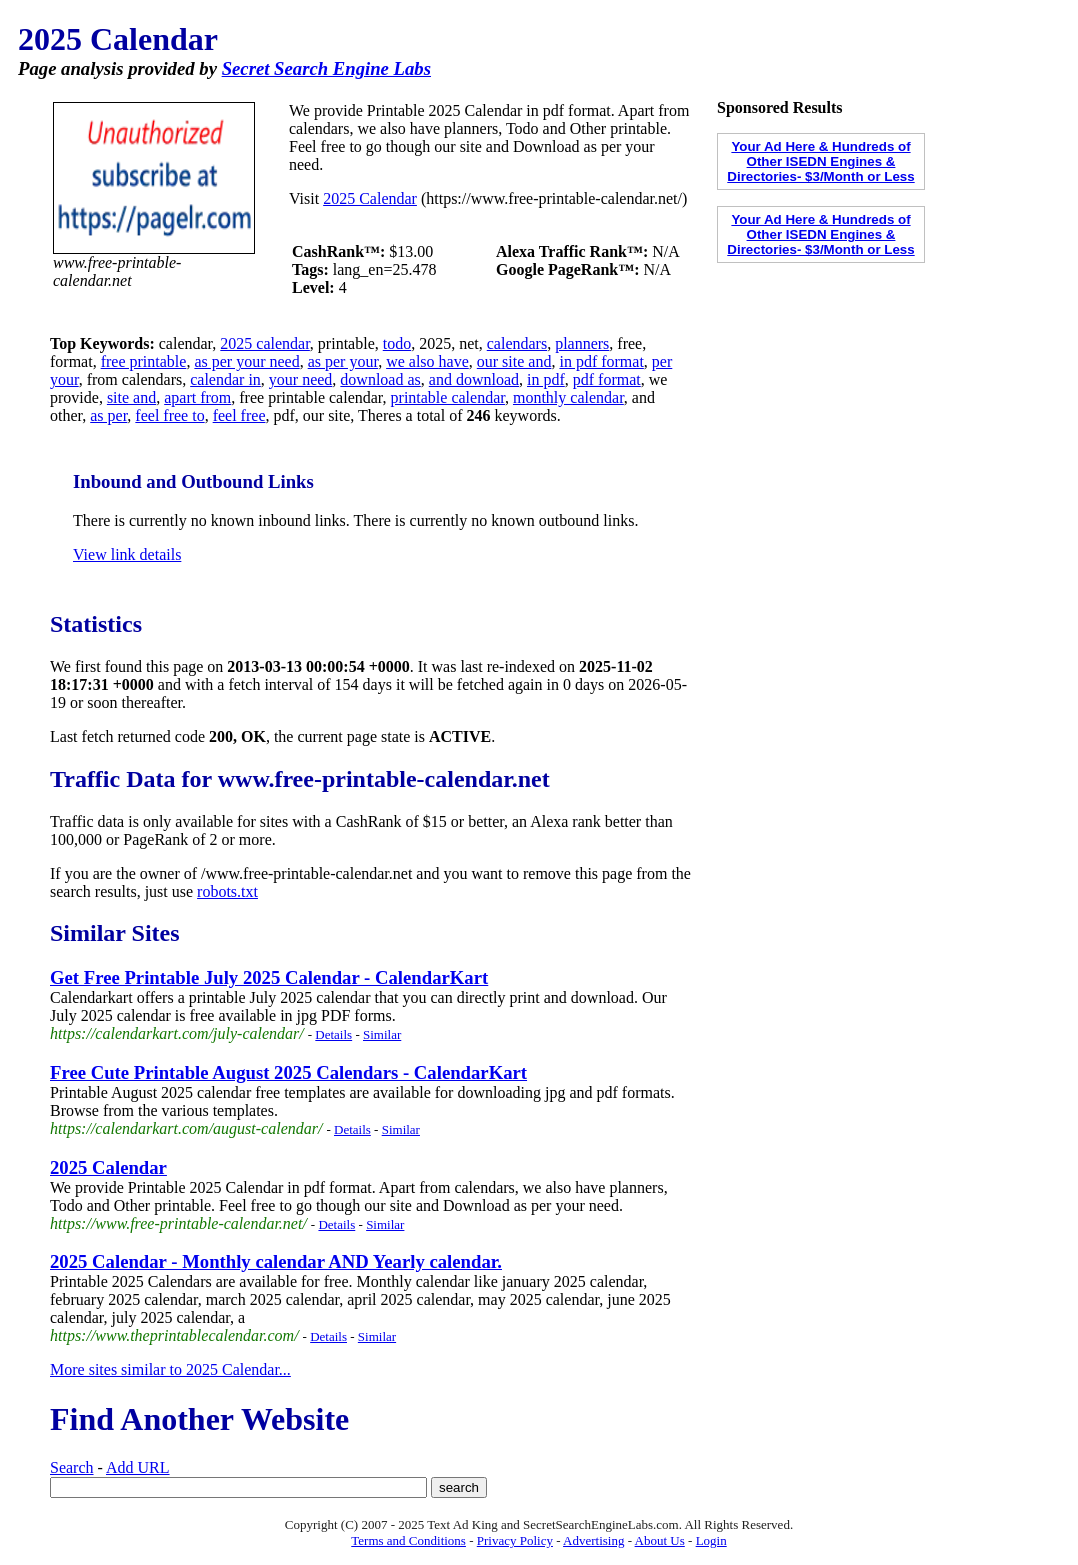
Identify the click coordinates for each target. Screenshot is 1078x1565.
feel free (239, 415)
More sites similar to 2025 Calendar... (170, 1369)
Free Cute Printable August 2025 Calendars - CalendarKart (288, 1072)
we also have (427, 361)
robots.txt (227, 891)
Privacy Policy (515, 1540)
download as (380, 379)
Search (72, 1467)
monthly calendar (568, 397)
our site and (514, 361)
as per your (343, 361)
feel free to (169, 415)
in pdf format (601, 361)
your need (301, 379)
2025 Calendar (370, 198)
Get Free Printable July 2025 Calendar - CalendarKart (269, 977)
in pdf (546, 379)
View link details (127, 554)
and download (474, 379)
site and (131, 397)
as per (108, 415)
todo (397, 343)
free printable (144, 361)
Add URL (138, 1467)
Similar (382, 1034)
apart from (197, 397)
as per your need (246, 361)
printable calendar (448, 397)
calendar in (225, 379)
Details (333, 1034)
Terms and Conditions (408, 1540)
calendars (517, 343)
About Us (660, 1540)
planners (582, 343)
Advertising (593, 1540)
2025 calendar (265, 343)
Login (711, 1540)
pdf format (607, 379)
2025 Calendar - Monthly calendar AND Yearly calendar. (276, 1261)
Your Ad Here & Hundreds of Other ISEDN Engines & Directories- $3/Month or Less (820, 161)
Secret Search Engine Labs (326, 68)
